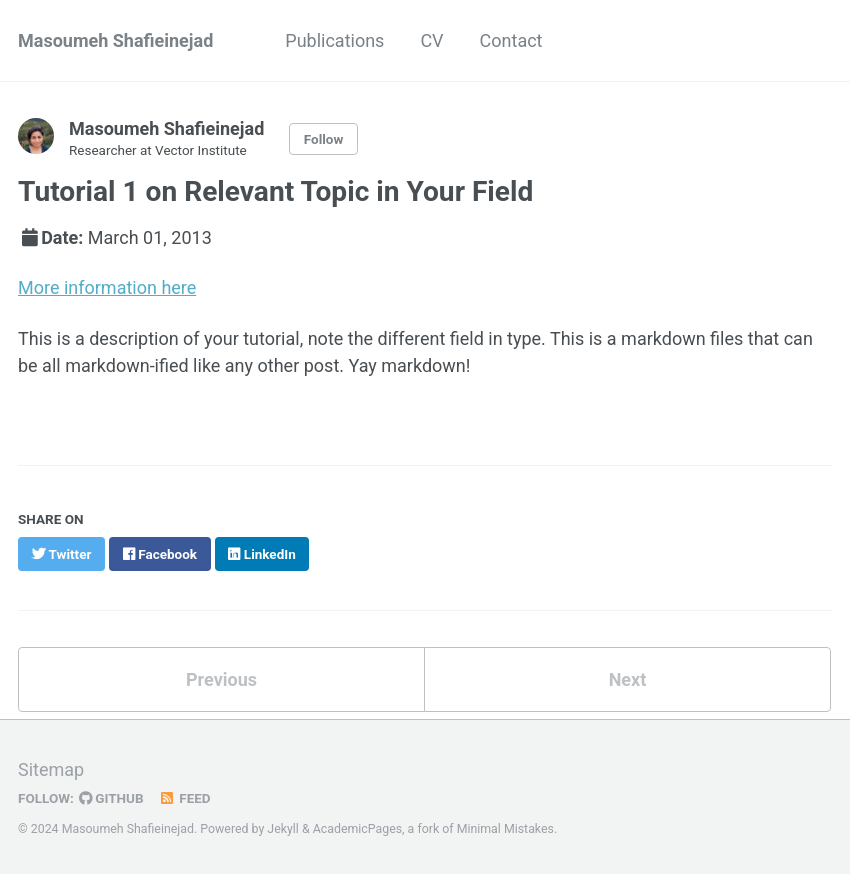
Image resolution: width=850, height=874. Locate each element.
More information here (107, 287)
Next (628, 679)
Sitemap (51, 769)
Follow (324, 139)
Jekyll (283, 829)
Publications (334, 40)
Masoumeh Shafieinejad (115, 40)
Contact (511, 40)
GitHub (111, 798)
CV (431, 40)
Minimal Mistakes (505, 829)
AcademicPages (357, 829)
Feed (185, 798)
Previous (221, 679)
